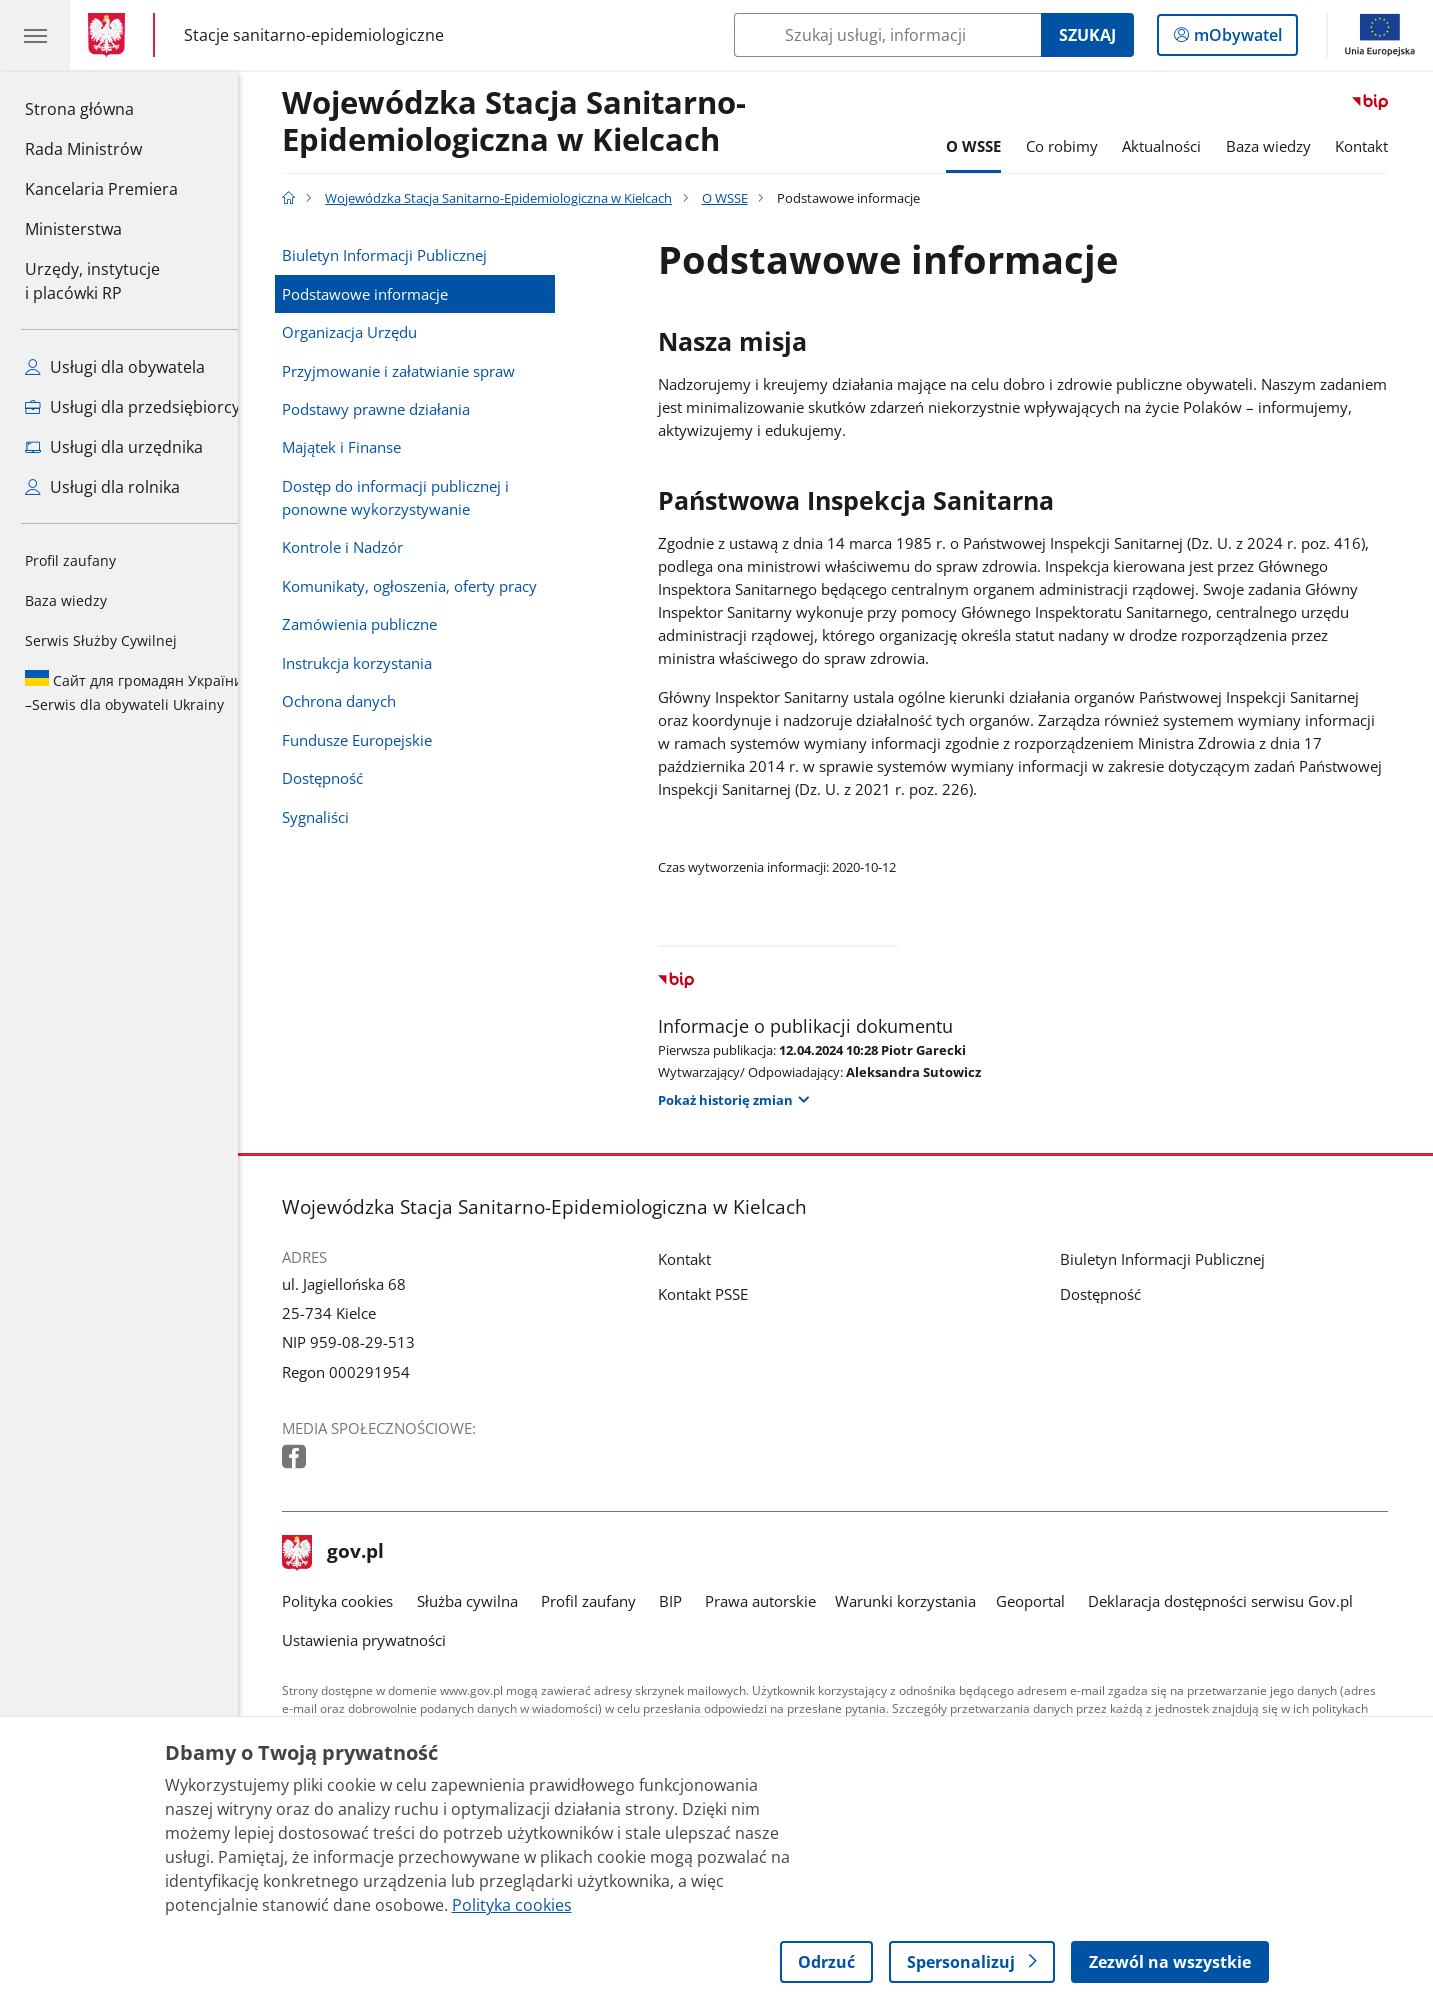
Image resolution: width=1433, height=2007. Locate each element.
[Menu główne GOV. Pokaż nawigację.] (35, 35)
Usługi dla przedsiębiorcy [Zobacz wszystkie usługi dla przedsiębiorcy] (132, 407)
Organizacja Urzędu (364, 332)
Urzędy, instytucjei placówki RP (92, 281)
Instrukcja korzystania (372, 663)
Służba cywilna (482, 1601)
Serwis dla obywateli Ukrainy (134, 692)
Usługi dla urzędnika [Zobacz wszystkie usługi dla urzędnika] (114, 447)
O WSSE (988, 146)
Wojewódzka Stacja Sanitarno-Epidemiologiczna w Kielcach (529, 122)
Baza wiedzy (66, 600)
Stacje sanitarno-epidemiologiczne (314, 34)
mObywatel (1236, 39)
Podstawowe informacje (380, 294)
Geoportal (1045, 1601)
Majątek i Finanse (356, 447)
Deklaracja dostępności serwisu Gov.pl (1235, 1601)
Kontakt (1377, 146)
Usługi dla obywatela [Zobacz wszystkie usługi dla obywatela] (115, 367)
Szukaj (1087, 35)
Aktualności (1176, 146)
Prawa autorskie (775, 1601)
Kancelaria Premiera (101, 189)
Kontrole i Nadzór (357, 547)
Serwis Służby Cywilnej (101, 640)
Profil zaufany (70, 560)
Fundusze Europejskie (372, 740)
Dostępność (337, 778)
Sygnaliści (330, 817)
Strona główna (101, 108)
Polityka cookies (352, 1601)
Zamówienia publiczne (374, 624)
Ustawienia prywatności (379, 1640)
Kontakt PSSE (719, 1294)
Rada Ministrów (83, 149)
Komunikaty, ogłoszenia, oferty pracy (424, 586)
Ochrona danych (354, 701)
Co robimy (1077, 146)
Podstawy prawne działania (391, 409)
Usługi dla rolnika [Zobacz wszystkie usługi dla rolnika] (102, 487)
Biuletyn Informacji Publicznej (399, 255)
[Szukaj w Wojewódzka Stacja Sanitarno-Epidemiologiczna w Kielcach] (887, 35)
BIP (685, 1601)
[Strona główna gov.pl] (110, 35)
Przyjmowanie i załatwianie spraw (413, 371)
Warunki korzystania (921, 1601)
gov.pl (348, 1553)
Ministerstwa (73, 229)
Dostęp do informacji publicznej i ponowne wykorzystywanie (410, 498)
